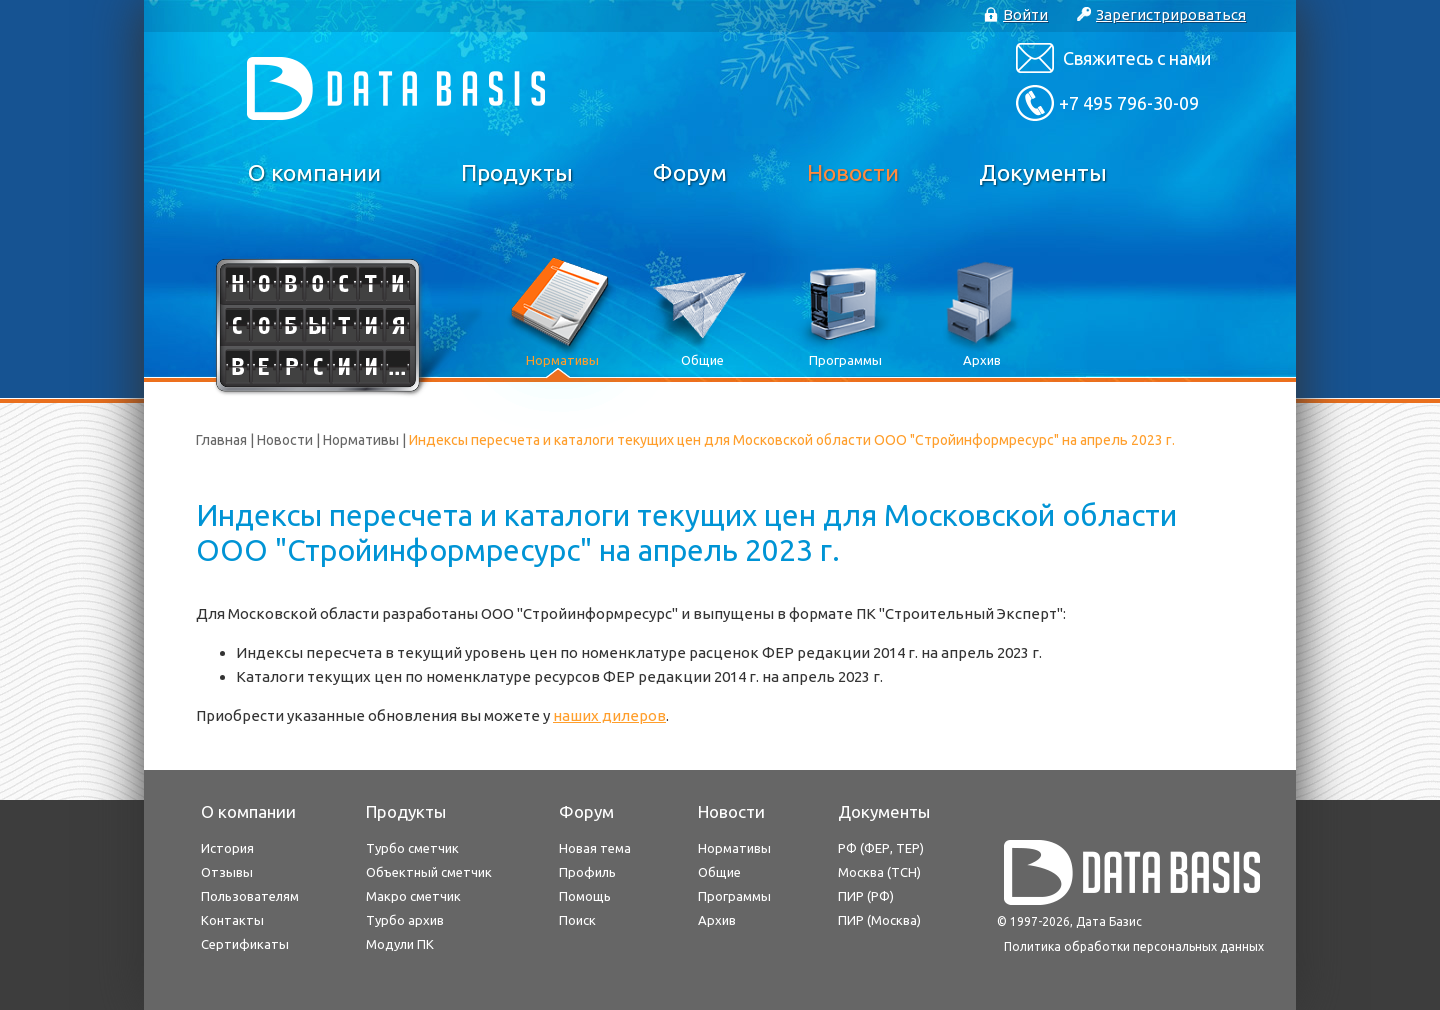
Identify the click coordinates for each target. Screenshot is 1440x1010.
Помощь (585, 896)
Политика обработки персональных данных (1134, 946)
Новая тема (595, 848)
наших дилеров (609, 715)
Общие (719, 872)
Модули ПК (400, 944)
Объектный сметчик (429, 872)
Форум (690, 172)
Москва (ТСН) (879, 872)
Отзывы (227, 872)
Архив (717, 920)
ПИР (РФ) (866, 896)
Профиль (587, 872)
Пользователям (250, 896)
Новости (853, 172)
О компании (314, 172)
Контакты (232, 920)
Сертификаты (245, 944)
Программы (734, 896)
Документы (1043, 172)
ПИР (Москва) (879, 920)
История (227, 848)
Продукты (517, 172)
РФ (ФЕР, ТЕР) (881, 848)
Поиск (577, 920)
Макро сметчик (413, 896)
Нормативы (361, 440)
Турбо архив (405, 920)
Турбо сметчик (412, 848)
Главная (221, 440)
